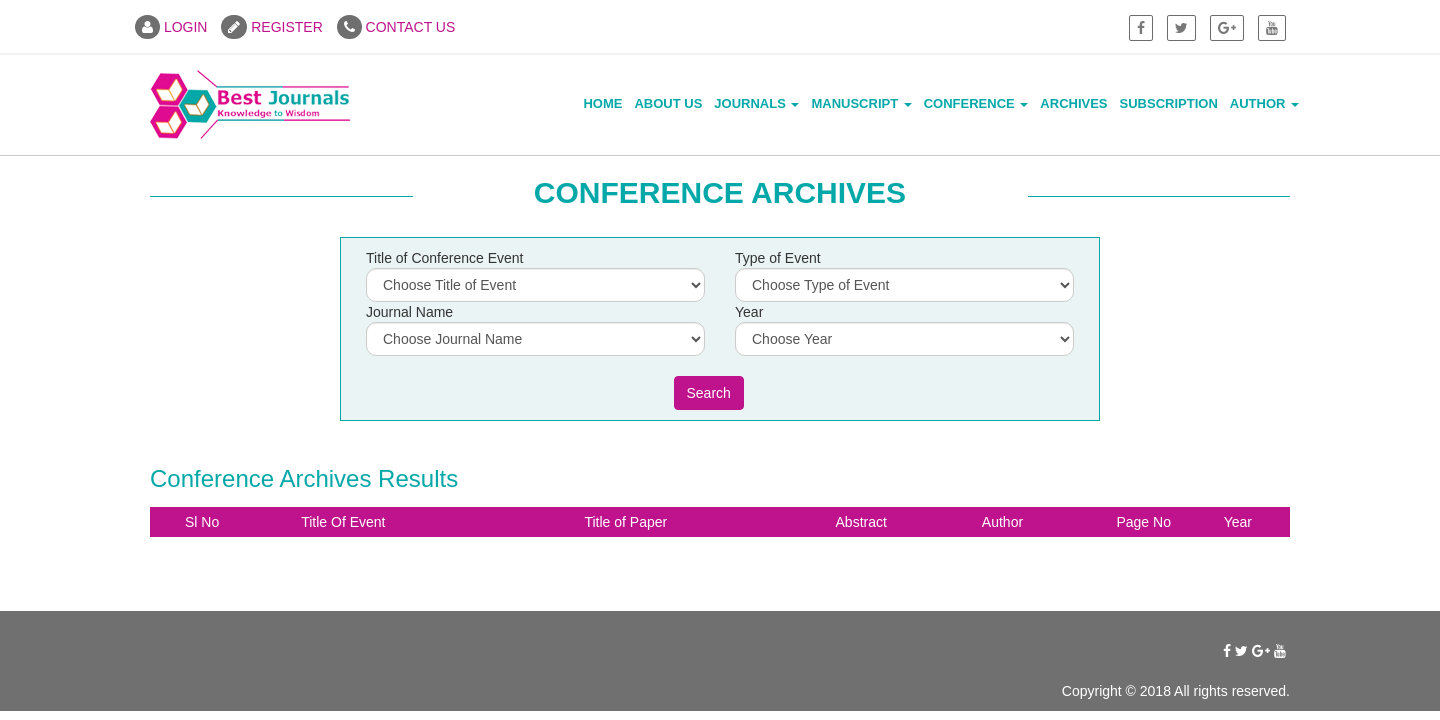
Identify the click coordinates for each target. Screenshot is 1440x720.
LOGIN (171, 27)
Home (602, 103)
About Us (668, 103)
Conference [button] (976, 103)
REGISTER (271, 27)
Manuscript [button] (861, 103)
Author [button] (1264, 103)
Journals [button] (756, 103)
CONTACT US (396, 27)
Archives (1073, 103)
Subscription (1169, 103)
